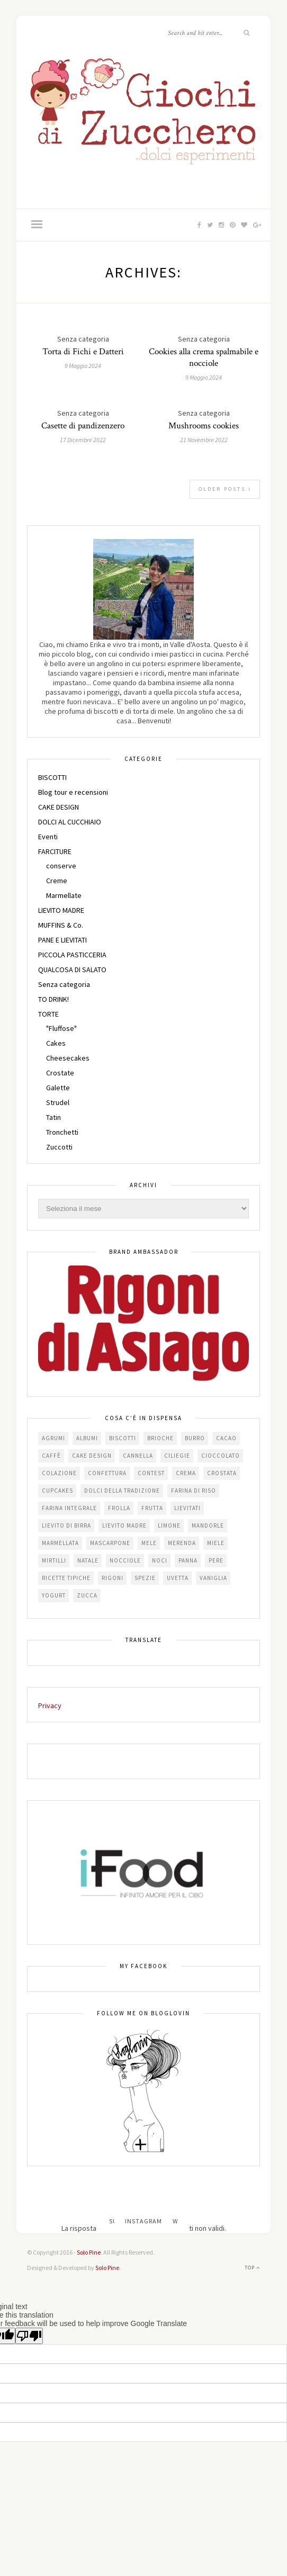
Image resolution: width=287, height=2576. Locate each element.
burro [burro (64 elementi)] (195, 1438)
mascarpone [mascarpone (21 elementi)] (110, 1543)
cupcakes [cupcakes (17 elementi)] (57, 1490)
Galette (58, 1087)
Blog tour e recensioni (73, 792)
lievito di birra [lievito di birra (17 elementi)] (66, 1525)
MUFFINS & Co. (60, 925)
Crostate (60, 1073)
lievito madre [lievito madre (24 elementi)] (124, 1525)
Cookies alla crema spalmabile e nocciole (203, 357)
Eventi (48, 836)
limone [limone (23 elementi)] (169, 1525)
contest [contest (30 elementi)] (151, 1473)
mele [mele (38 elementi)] (149, 1543)
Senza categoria (64, 984)
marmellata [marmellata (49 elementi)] (60, 1543)
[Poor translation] (29, 2336)
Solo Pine (89, 2252)
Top (252, 2267)
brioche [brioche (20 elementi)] (160, 1438)
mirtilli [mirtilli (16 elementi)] (54, 1560)
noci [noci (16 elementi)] (159, 1560)
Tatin (53, 1117)
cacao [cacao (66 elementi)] (226, 1438)
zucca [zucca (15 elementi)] (87, 1595)
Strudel (57, 1102)
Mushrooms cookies (203, 426)
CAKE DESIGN (58, 807)
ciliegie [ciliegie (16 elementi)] (177, 1455)
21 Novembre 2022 (204, 440)
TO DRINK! (53, 999)
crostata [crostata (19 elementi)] (222, 1473)
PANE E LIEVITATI (62, 940)
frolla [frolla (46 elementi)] (119, 1508)
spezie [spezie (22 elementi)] (145, 1578)
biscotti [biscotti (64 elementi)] (122, 1438)
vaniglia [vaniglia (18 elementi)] (213, 1578)
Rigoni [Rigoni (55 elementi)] (112, 1578)
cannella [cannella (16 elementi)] (138, 1455)
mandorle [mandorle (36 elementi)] (208, 1525)
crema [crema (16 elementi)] (186, 1473)
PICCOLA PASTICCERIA (72, 954)
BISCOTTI (52, 777)
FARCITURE (54, 851)
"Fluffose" (61, 1028)
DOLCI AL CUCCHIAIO (69, 822)
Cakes (56, 1043)
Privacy (49, 1705)
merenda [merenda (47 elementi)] (182, 1543)
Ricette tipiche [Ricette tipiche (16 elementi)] (66, 1578)
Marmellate (64, 895)
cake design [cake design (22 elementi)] (92, 1455)
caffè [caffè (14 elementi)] (51, 1455)
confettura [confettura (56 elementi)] (107, 1473)
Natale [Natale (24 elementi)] (87, 1560)
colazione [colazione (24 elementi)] (59, 1473)
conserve (61, 865)
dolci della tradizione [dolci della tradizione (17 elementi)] (122, 1490)
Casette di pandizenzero (82, 426)
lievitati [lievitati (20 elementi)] (187, 1508)
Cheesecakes (67, 1058)
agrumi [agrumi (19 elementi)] (53, 1438)
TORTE (48, 1014)
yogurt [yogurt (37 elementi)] (54, 1595)
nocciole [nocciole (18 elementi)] (125, 1560)
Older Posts (225, 489)
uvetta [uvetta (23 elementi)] (178, 1578)
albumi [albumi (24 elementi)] (87, 1438)
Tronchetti (62, 1132)
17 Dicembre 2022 (83, 440)
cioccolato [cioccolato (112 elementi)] (220, 1455)
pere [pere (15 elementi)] (216, 1560)
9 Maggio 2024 (83, 366)
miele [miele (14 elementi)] (216, 1543)
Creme (56, 880)
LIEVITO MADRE (61, 910)
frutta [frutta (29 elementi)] (152, 1508)
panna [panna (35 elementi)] (188, 1560)
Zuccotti (59, 1147)
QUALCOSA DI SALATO (72, 969)
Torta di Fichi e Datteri (83, 351)
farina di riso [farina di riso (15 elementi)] (193, 1490)
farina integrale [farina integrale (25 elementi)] (69, 1508)
